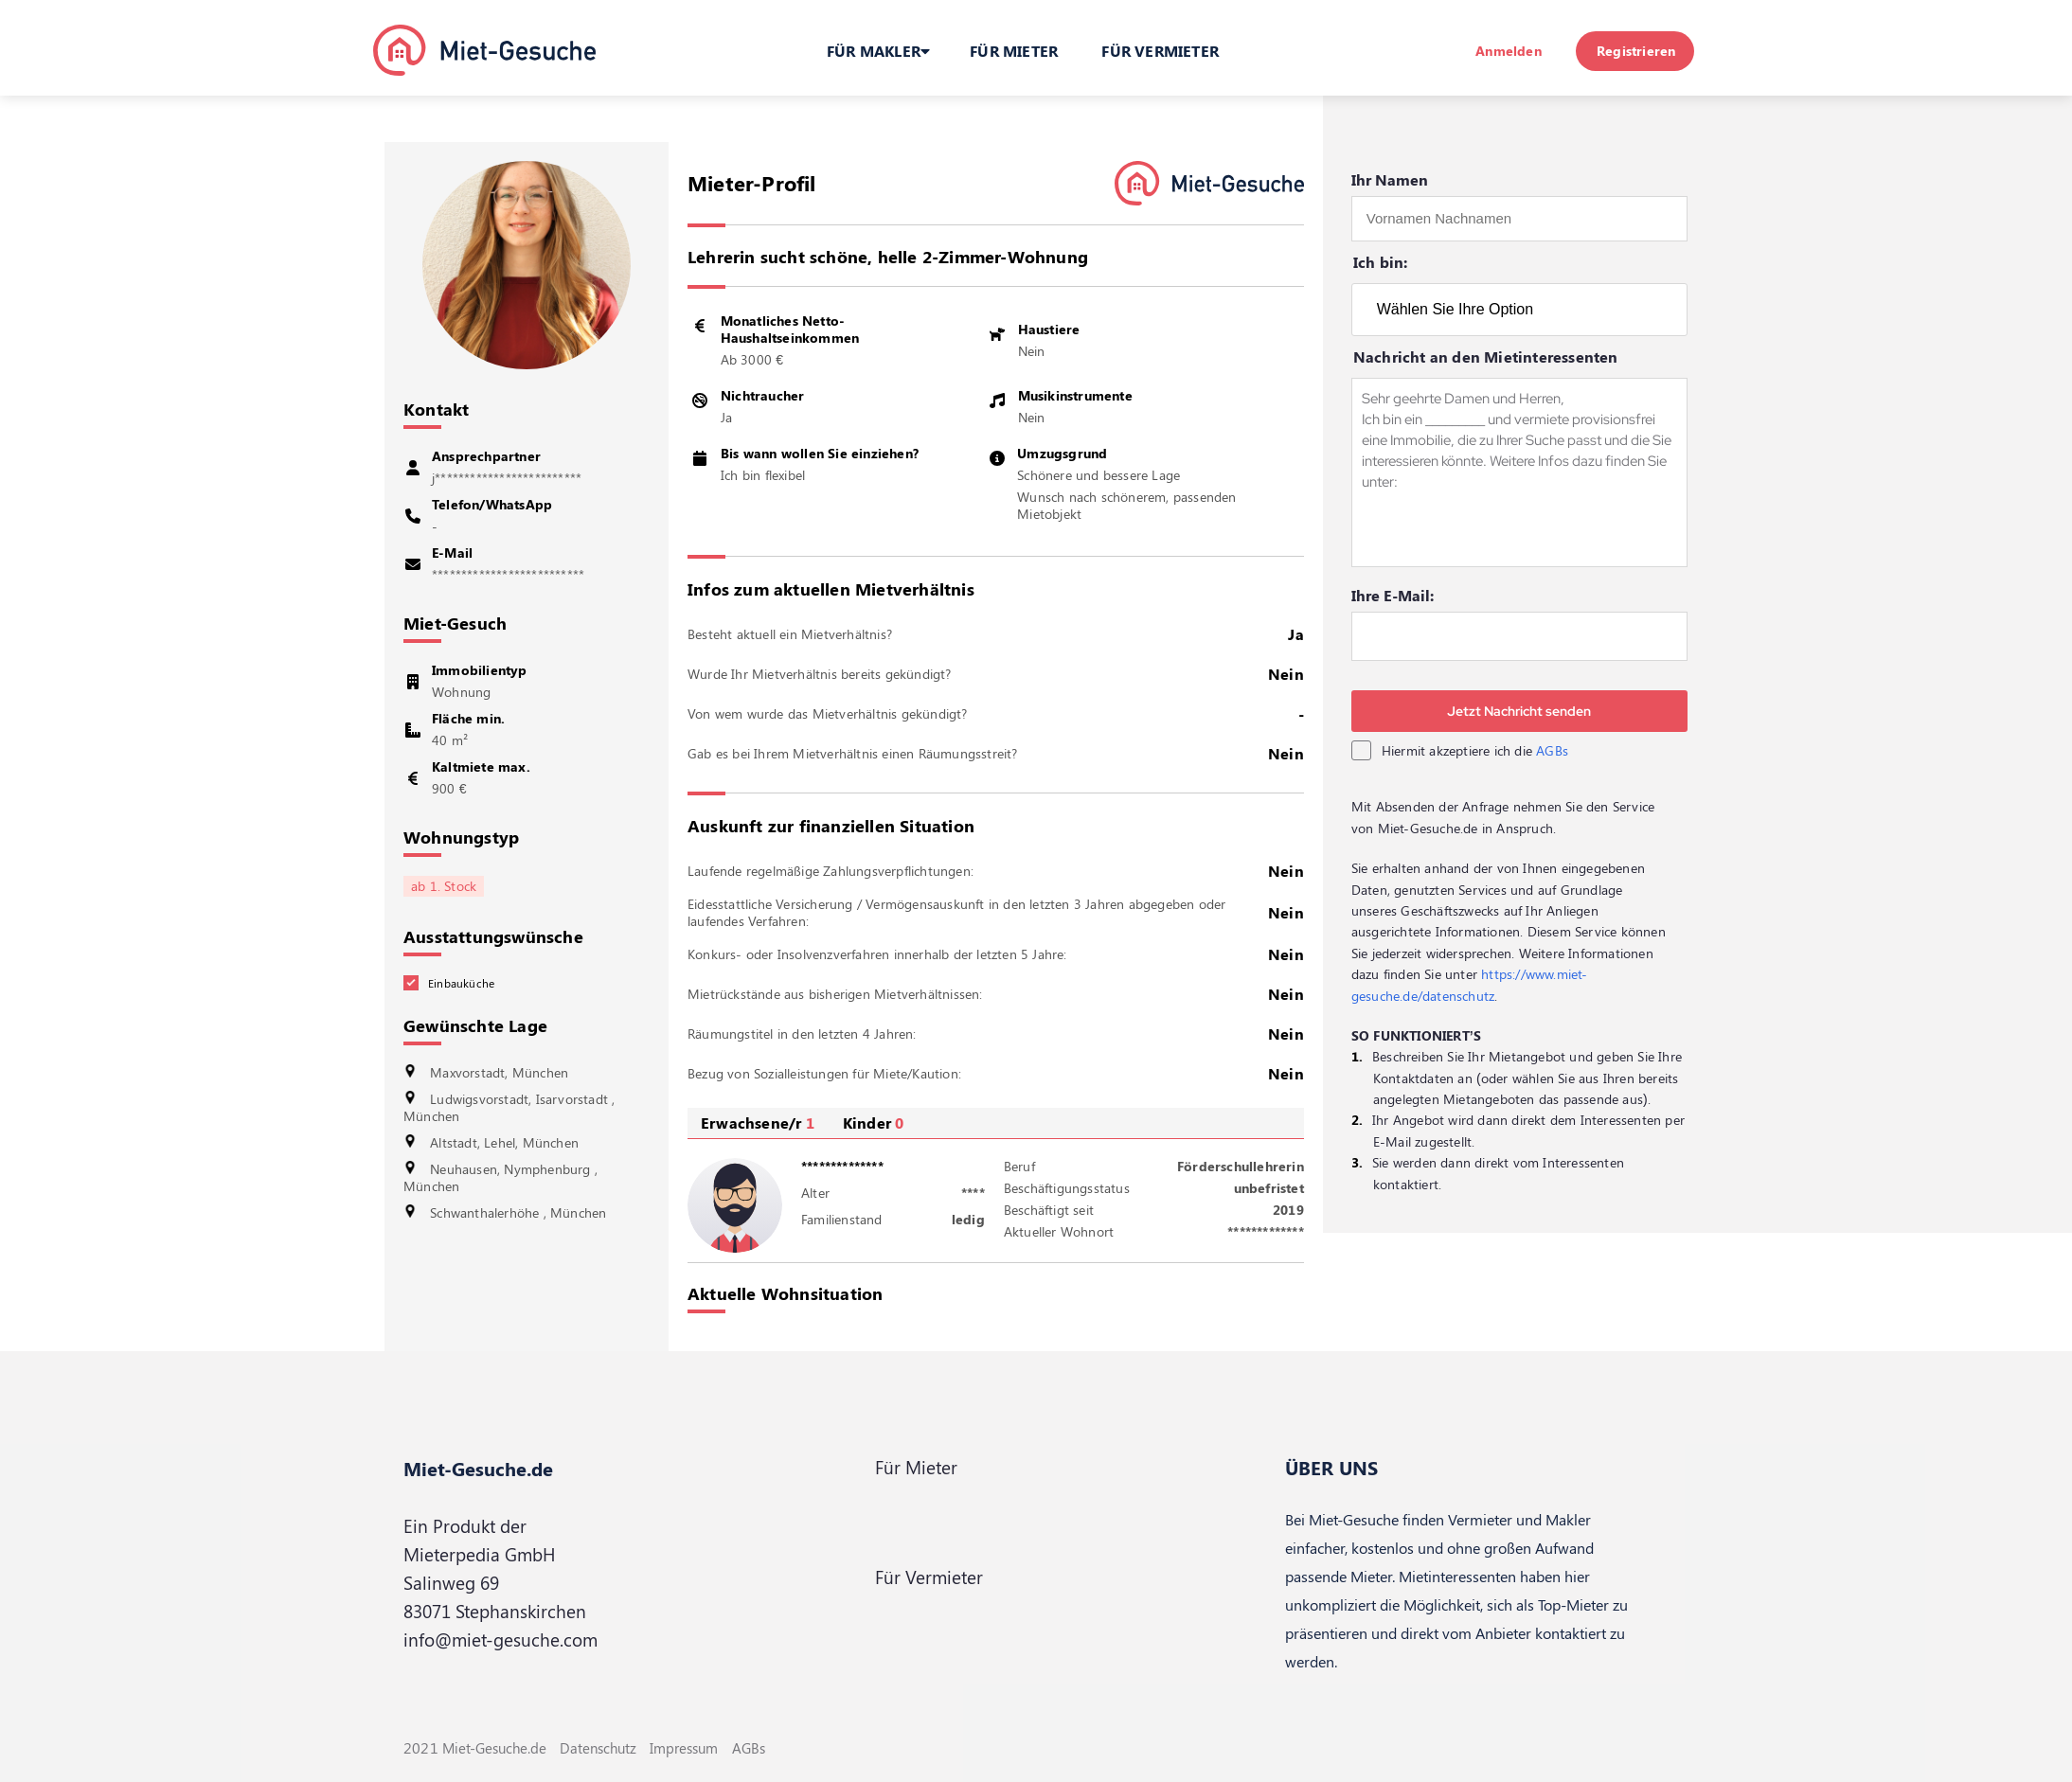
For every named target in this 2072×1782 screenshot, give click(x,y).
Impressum (684, 1747)
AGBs (1552, 750)
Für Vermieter (929, 1577)
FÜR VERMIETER (1160, 51)
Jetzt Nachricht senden (1519, 711)
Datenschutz (598, 1747)
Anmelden (1508, 51)
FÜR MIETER (1014, 51)
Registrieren (1636, 51)
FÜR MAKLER (878, 51)
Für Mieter (916, 1467)
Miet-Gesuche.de (478, 1468)
